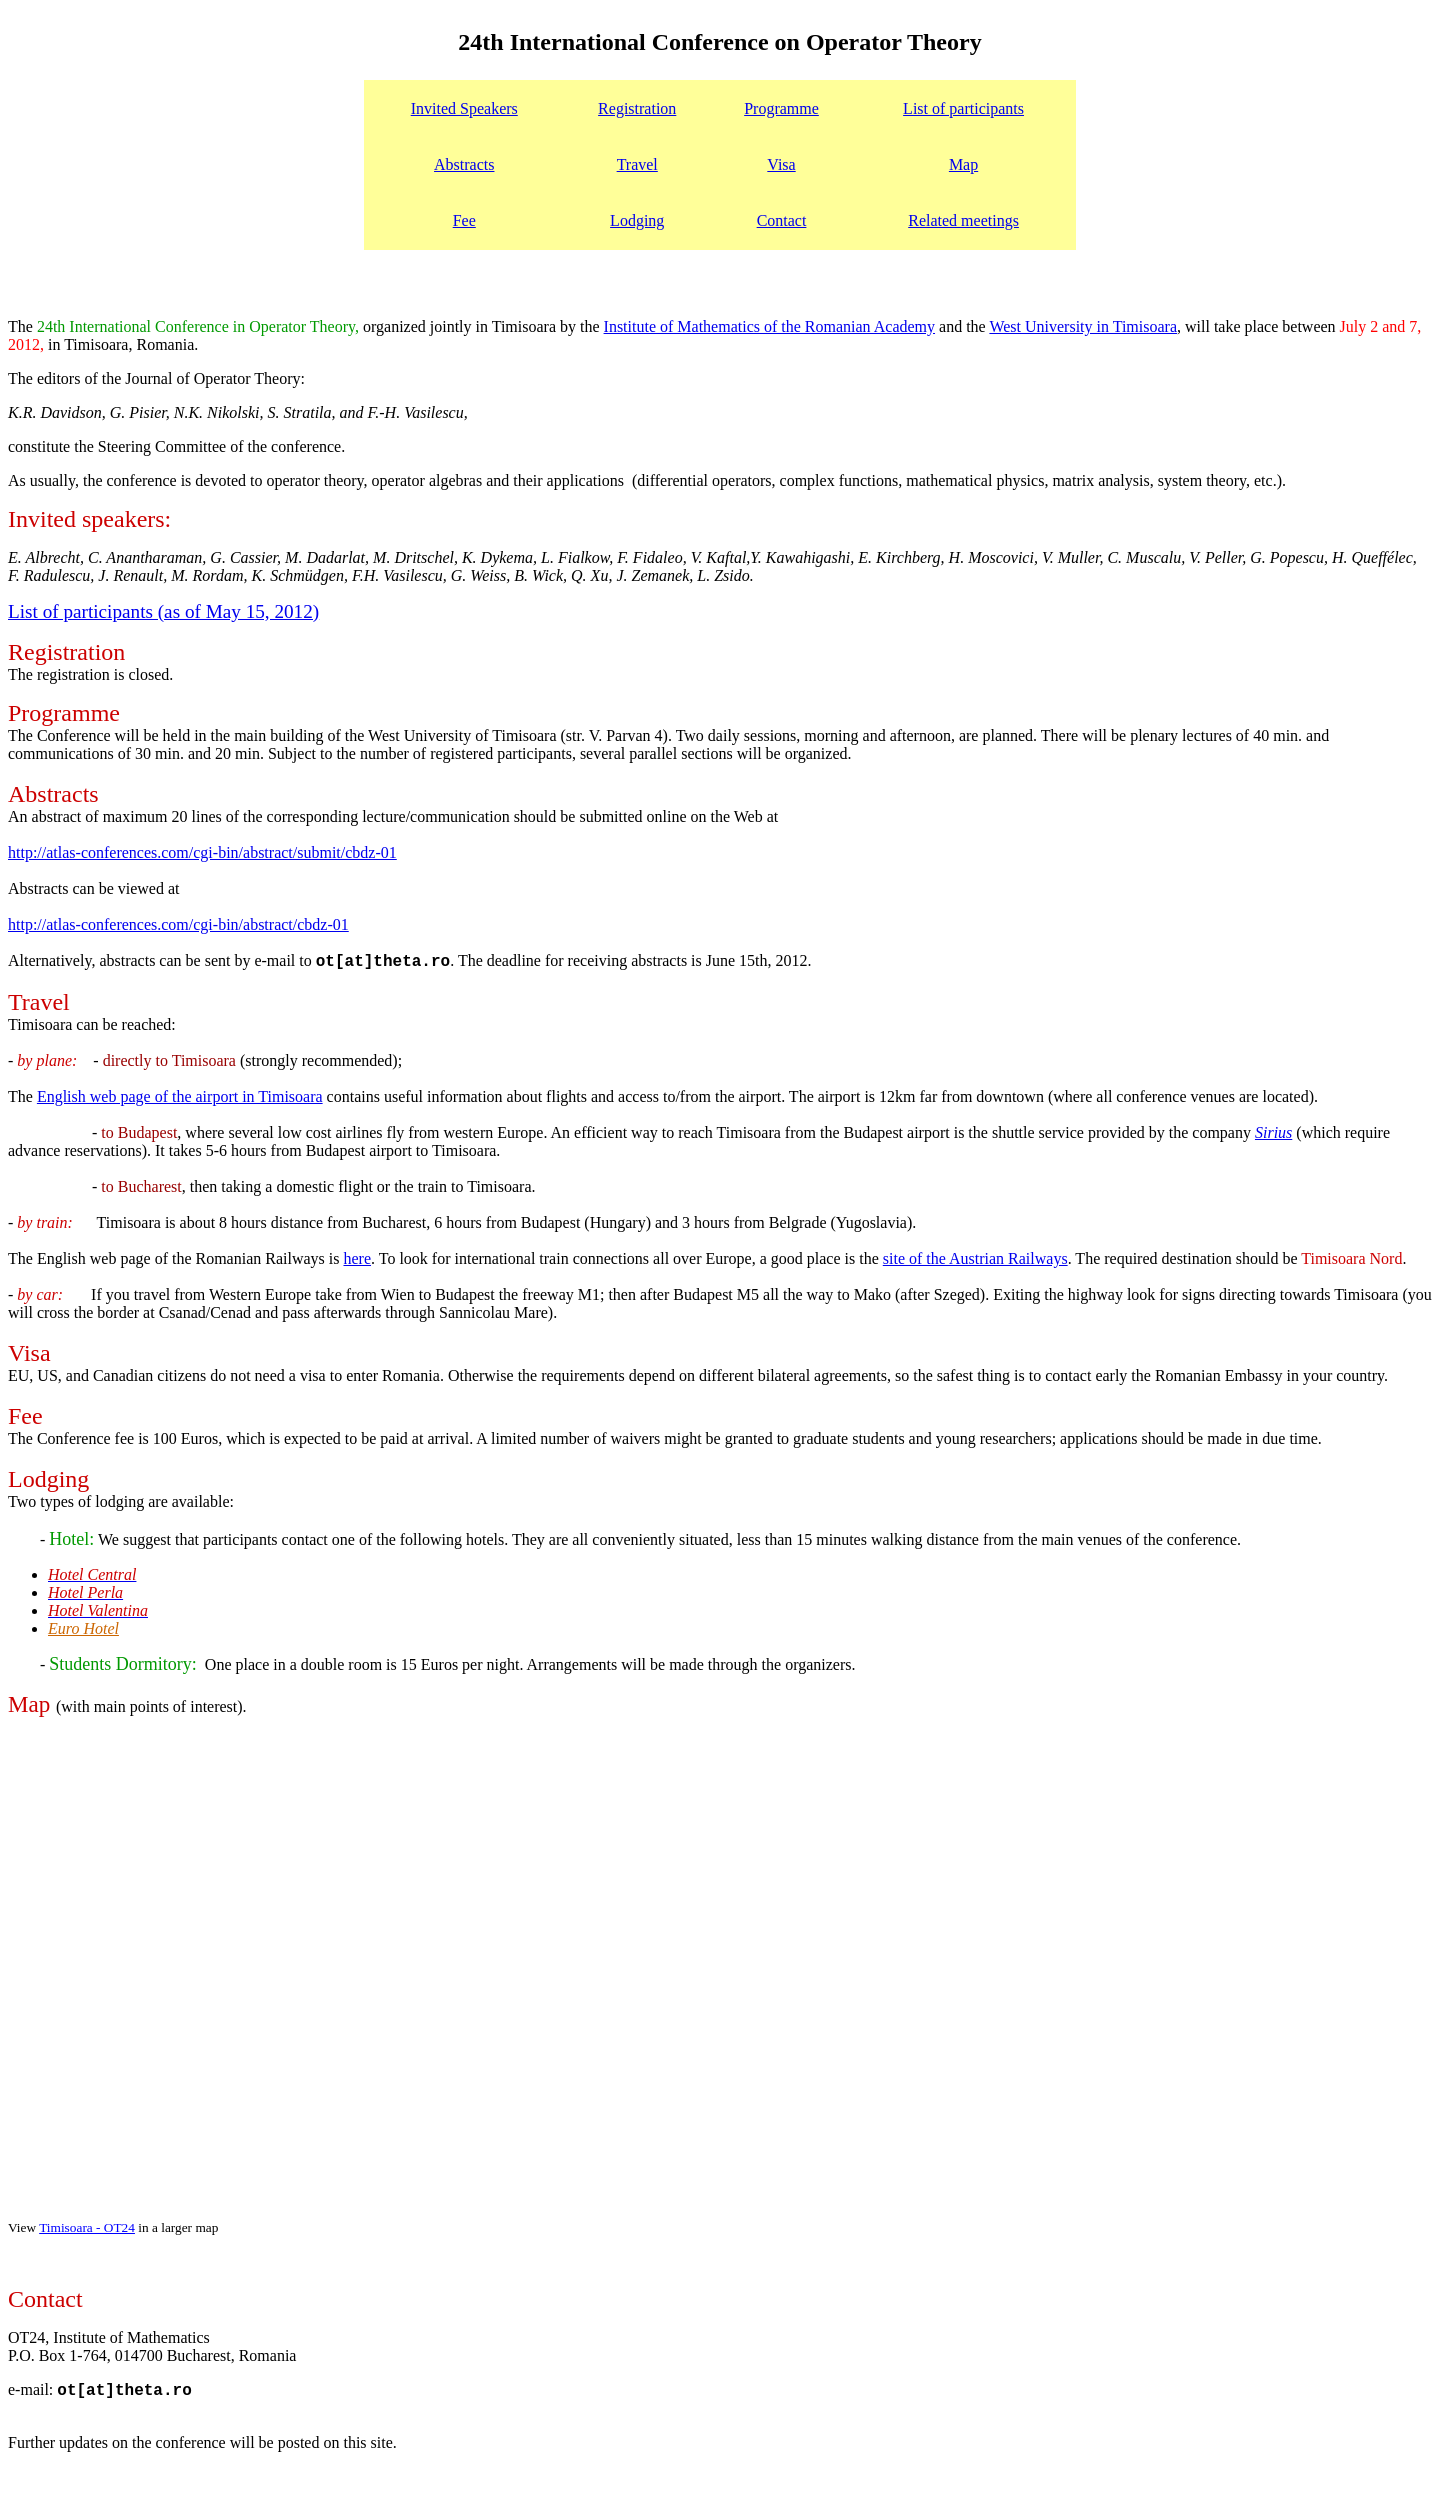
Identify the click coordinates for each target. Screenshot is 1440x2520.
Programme (781, 108)
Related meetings (963, 220)
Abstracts (464, 164)
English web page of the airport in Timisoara (180, 1096)
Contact (782, 220)
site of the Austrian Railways (975, 1258)
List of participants (963, 108)
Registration (637, 108)
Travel (637, 164)
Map (963, 164)
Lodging (637, 220)
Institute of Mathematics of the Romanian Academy (769, 326)
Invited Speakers (464, 108)
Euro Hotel (83, 1628)
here (357, 1258)
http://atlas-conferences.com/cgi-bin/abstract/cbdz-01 (178, 924)
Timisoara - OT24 (87, 2227)
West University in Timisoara (1083, 326)
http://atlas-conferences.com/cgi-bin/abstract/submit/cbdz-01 (202, 852)
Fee (464, 220)
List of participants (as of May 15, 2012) (163, 611)
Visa (781, 164)
